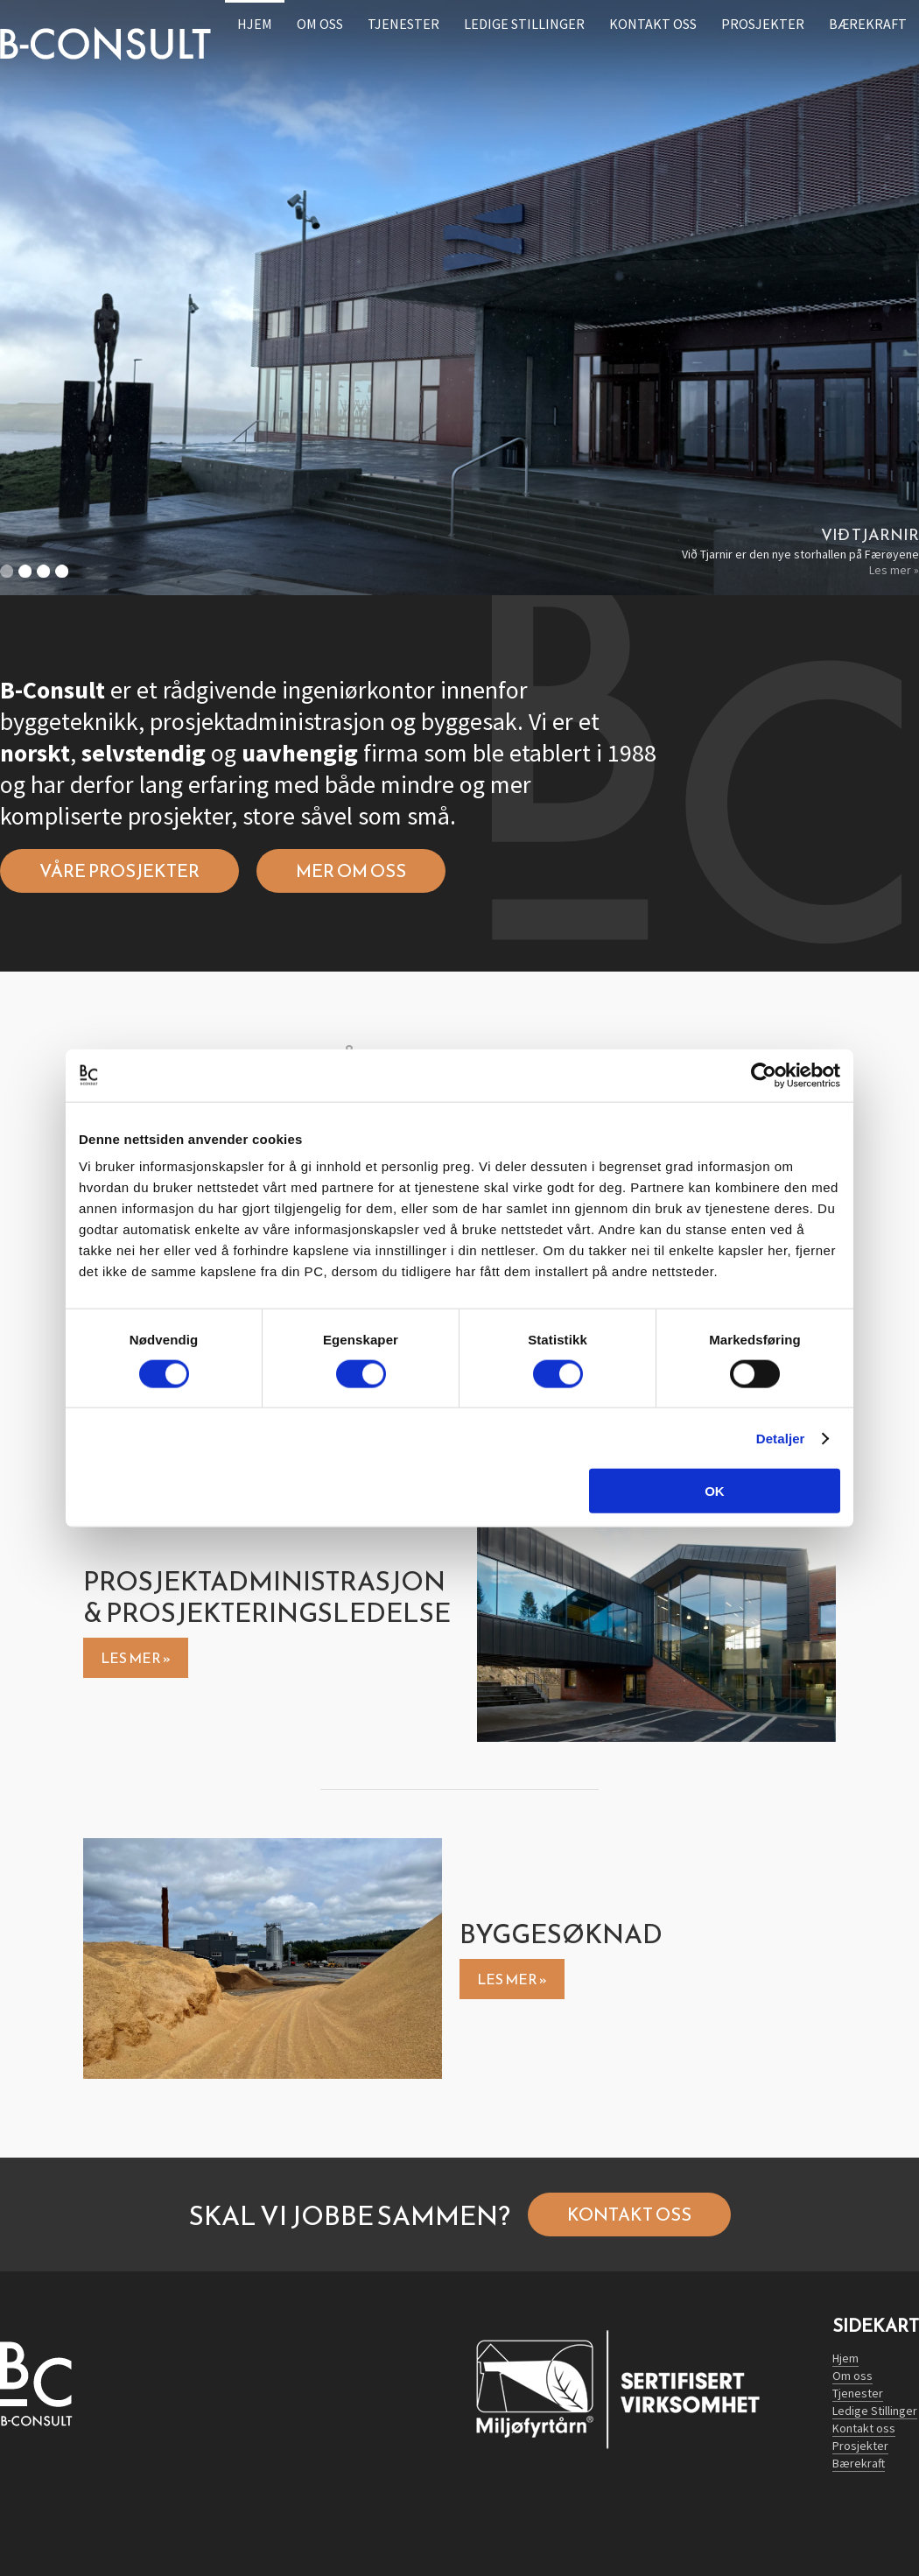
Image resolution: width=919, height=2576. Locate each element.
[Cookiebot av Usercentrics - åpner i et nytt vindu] (763, 1075)
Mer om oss (351, 871)
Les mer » (894, 570)
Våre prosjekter (119, 871)
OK (715, 1491)
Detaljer (780, 1437)
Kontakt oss (629, 2214)
